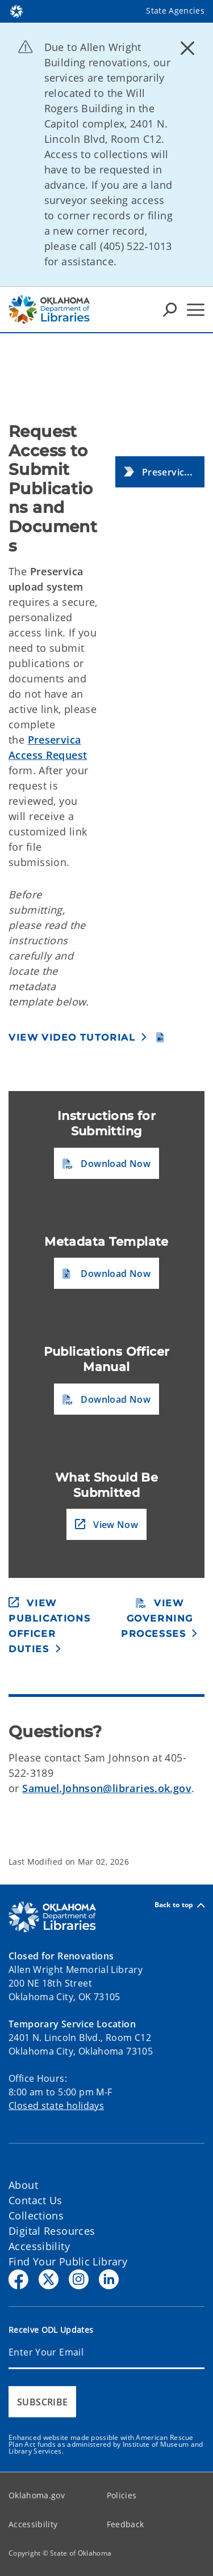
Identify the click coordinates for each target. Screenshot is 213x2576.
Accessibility (39, 2246)
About (23, 2185)
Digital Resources (52, 2231)
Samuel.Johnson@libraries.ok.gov (106, 1788)
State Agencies (175, 10)
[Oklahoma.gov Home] (16, 10)
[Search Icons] (169, 309)
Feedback (125, 2524)
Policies (122, 2495)
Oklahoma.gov (37, 2495)
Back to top (179, 1905)
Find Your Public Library (68, 2261)
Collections (36, 2215)
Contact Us (35, 2200)
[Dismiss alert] (187, 48)
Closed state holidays (56, 2105)
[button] (160, 471)
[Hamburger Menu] (195, 310)
